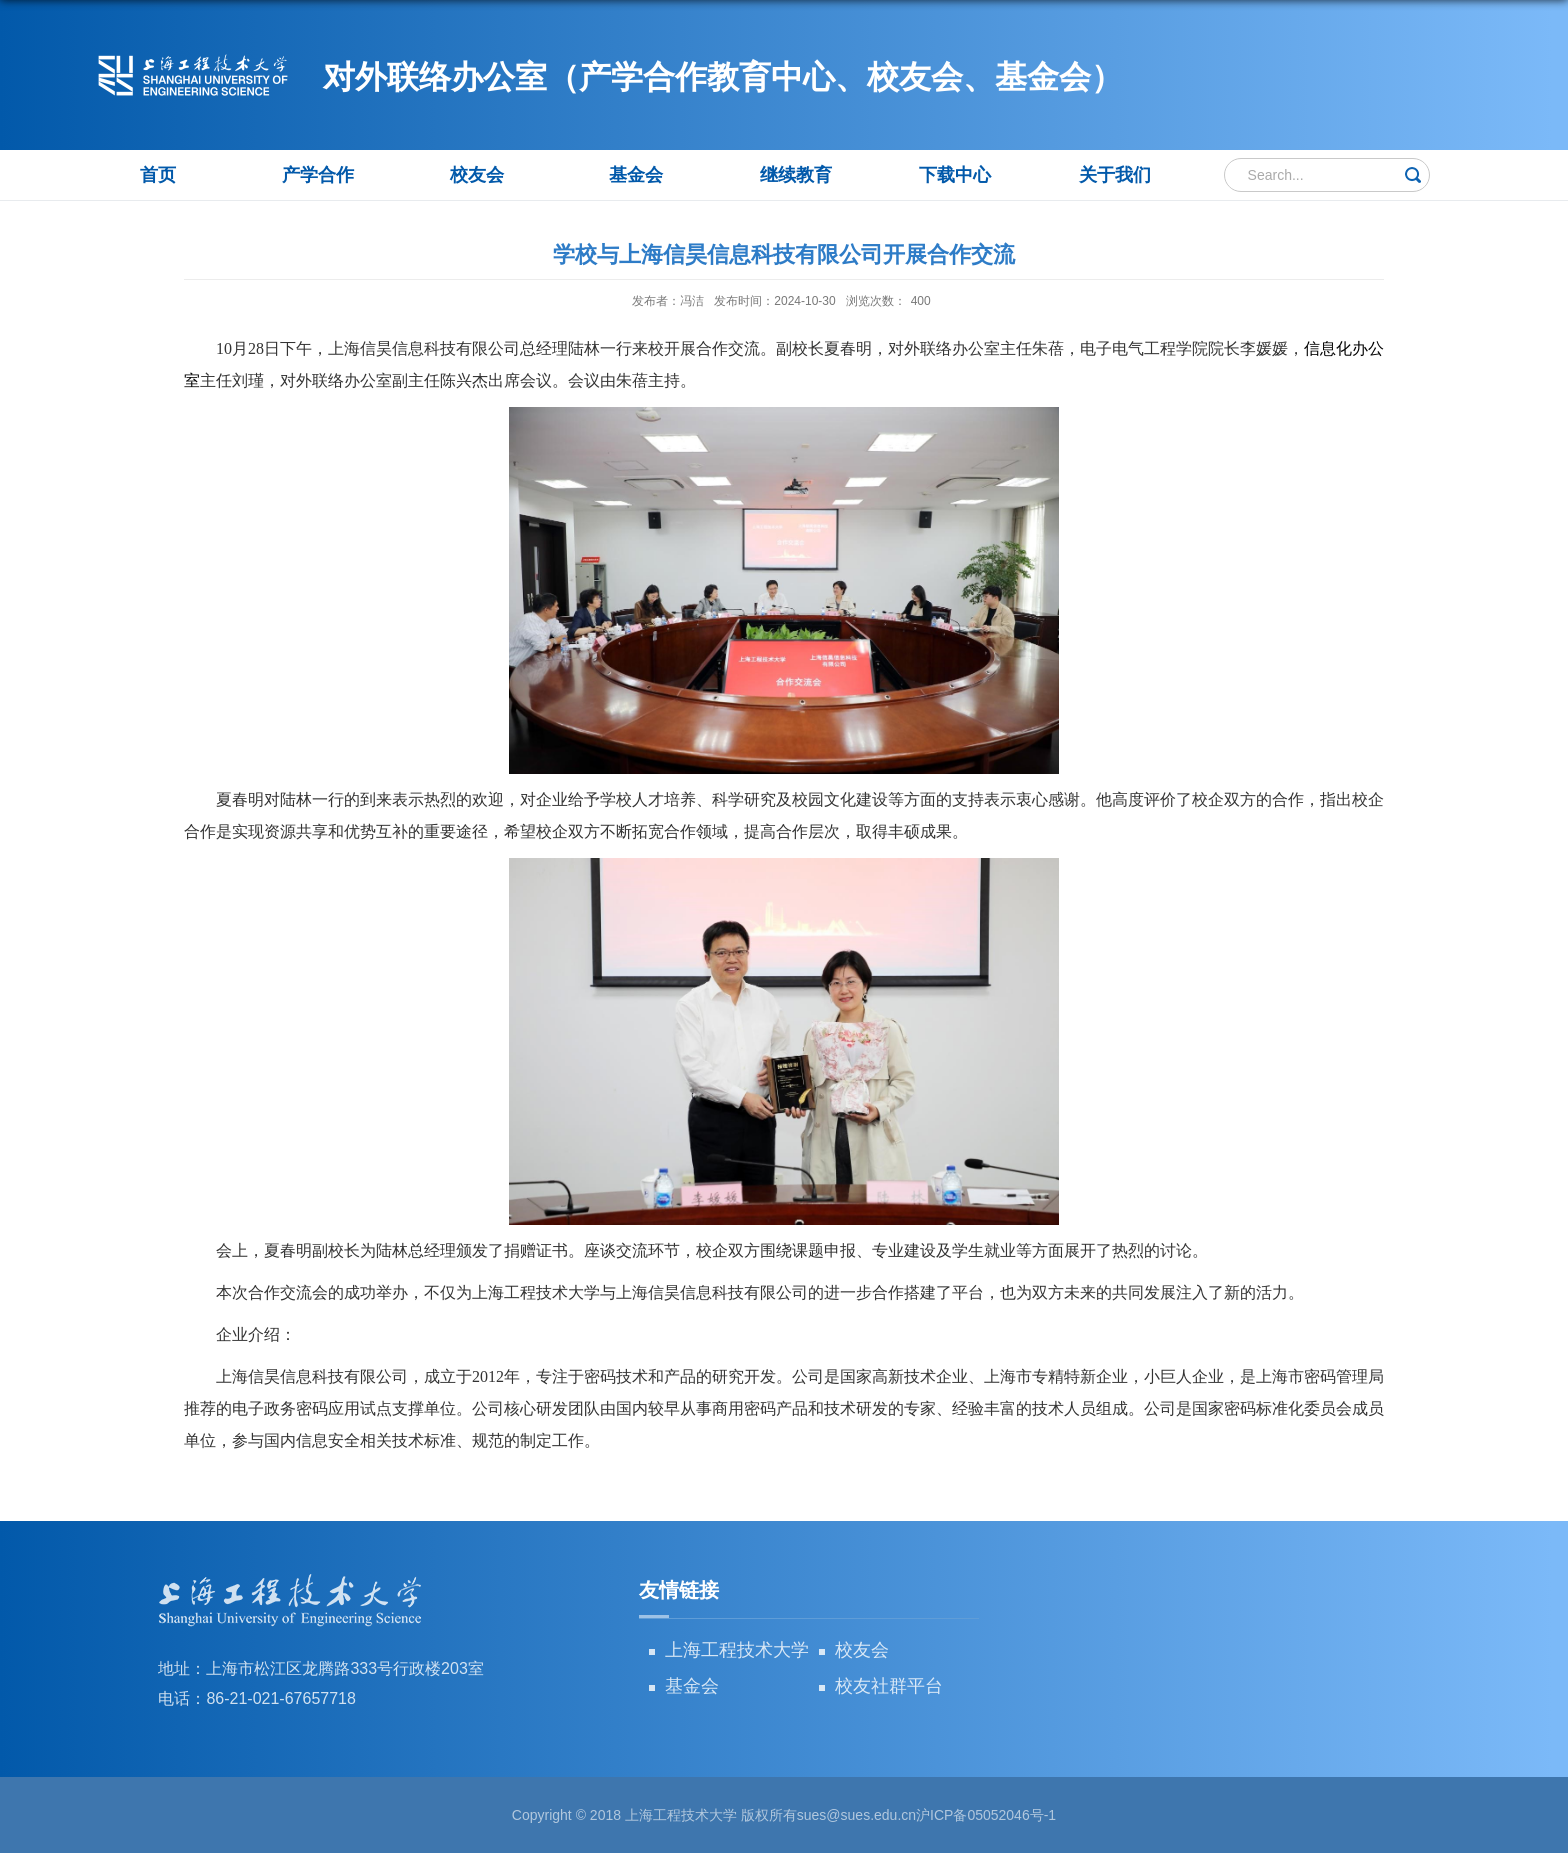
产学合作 (318, 175)
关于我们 (1115, 175)
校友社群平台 (889, 1686)
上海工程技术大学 (737, 1650)
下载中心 (955, 175)
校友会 (477, 175)
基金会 (636, 175)
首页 (158, 175)
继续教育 (796, 175)
